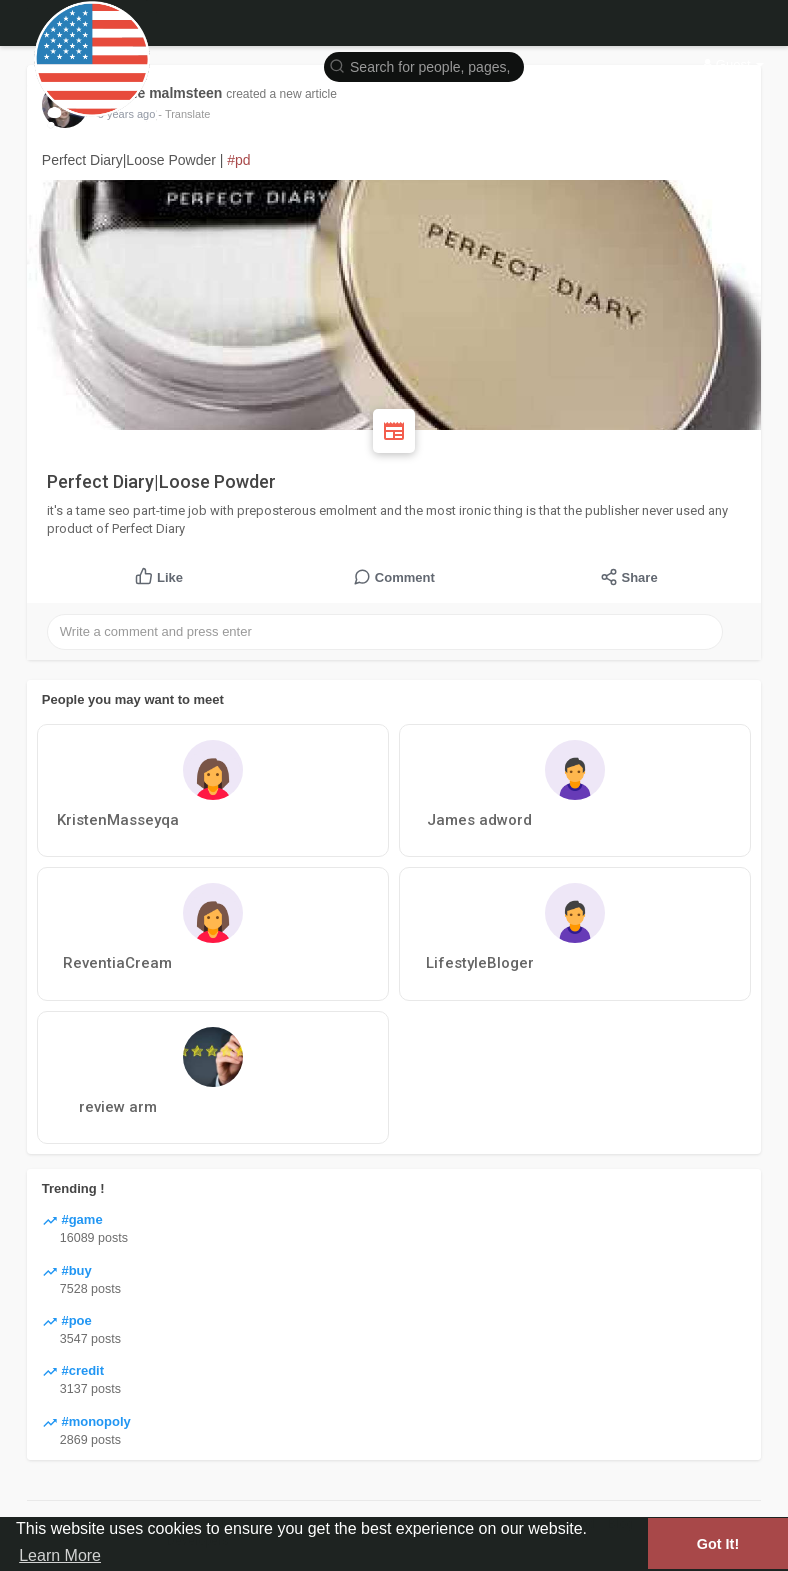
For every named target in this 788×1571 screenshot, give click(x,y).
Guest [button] (733, 64)
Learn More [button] (60, 1555)
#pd (238, 160)
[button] (424, 65)
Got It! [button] (718, 1544)
